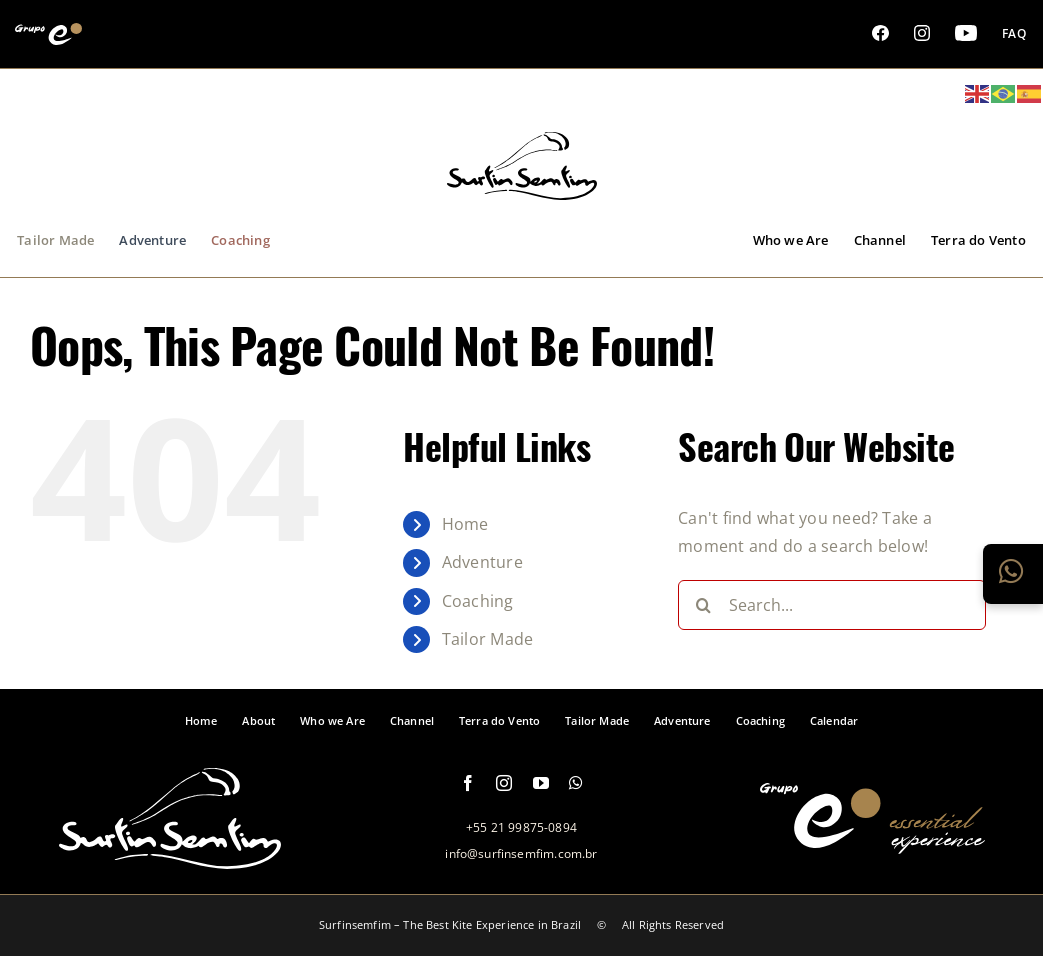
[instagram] (504, 783)
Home (465, 524)
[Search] (703, 605)
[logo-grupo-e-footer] (872, 843)
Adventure (482, 562)
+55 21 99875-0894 (521, 827)
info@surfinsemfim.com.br (521, 853)
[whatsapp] (576, 783)
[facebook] (468, 783)
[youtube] (541, 783)
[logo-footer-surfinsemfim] (170, 858)
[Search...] (832, 605)
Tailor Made (488, 639)
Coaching (478, 601)
